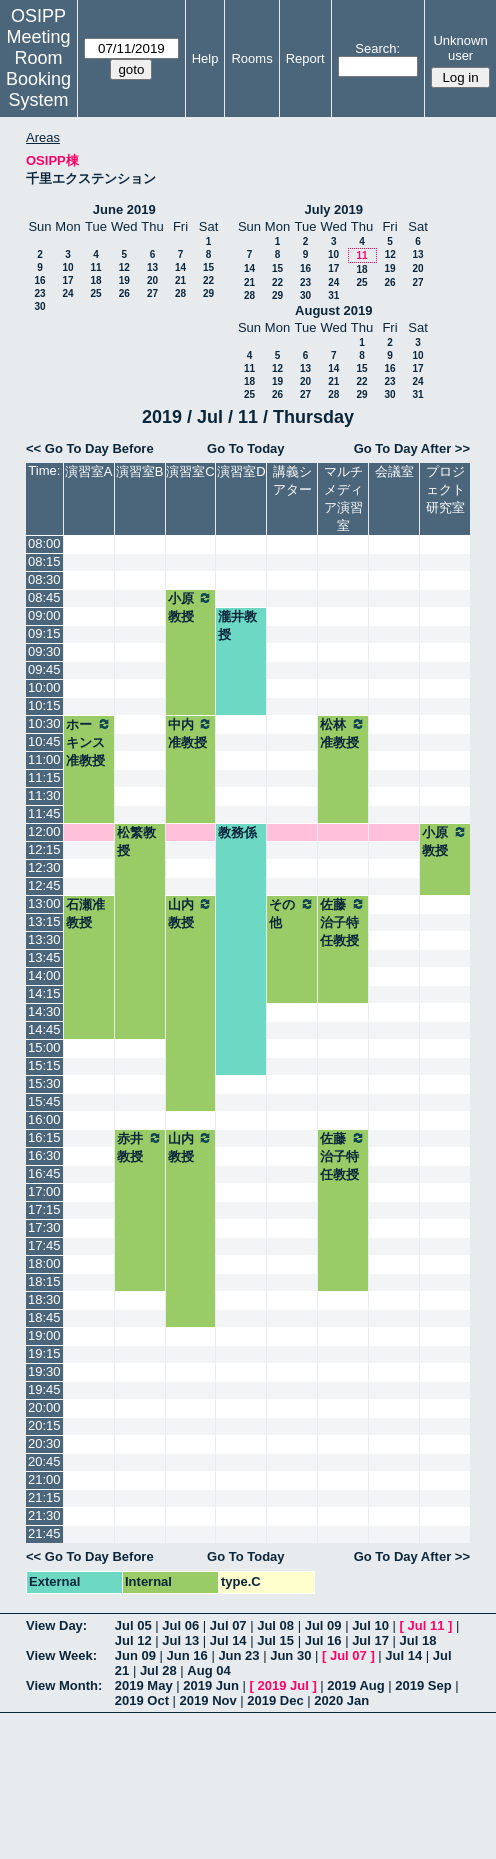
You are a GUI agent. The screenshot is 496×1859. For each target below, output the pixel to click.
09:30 (44, 651)
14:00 (44, 975)
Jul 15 (275, 1640)
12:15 (44, 849)
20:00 (44, 1407)
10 (67, 267)
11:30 (44, 795)
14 (180, 267)
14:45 (44, 1029)
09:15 (44, 633)
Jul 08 (275, 1625)
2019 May (144, 1685)
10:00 (44, 687)
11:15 (44, 777)
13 (152, 267)
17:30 (44, 1227)
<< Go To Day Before (90, 448)
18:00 (44, 1263)
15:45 (44, 1101)
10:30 (44, 723)
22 (208, 280)
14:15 (44, 993)
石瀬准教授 (85, 913)
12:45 (44, 885)
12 (124, 267)
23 (39, 293)
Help (205, 58)
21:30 (44, 1515)
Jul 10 (370, 1625)
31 (333, 295)
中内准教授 (191, 733)
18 (95, 280)
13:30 (44, 939)
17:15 (44, 1209)
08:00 (44, 543)
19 (124, 280)
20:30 (44, 1443)
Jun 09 (135, 1655)
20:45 (44, 1461)
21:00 (44, 1479)
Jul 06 (180, 1625)
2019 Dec (275, 1700)
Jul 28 (158, 1670)
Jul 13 (180, 1640)
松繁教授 (136, 841)
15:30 (44, 1083)
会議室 (394, 471)
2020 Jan (341, 1700)
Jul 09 (323, 1625)
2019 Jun (211, 1685)
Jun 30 (290, 1655)
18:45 (44, 1317)
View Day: (56, 1625)
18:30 (44, 1299)
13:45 (44, 957)
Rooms (251, 58)
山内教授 (191, 913)
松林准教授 (343, 733)
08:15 (44, 561)
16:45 (44, 1173)
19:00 (44, 1335)
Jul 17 (370, 1640)
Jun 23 (238, 1655)
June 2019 (124, 209)
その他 (292, 913)
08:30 (44, 579)
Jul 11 (426, 1625)
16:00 (44, 1119)
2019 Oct (142, 1700)
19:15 (44, 1353)
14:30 (44, 1011)
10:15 (44, 705)
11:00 (44, 759)
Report (305, 58)
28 (180, 293)
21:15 (44, 1497)
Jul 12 (133, 1640)
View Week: (61, 1655)
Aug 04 (208, 1670)
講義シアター (292, 480)
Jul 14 (228, 1640)
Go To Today (246, 448)
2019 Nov (208, 1700)
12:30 (44, 867)
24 (67, 293)
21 (180, 280)
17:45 (44, 1245)
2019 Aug (355, 1685)
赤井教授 (140, 1147)
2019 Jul (282, 1685)
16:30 (44, 1155)
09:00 (44, 615)
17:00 (44, 1191)
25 (95, 293)
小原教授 (191, 607)
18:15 (44, 1281)
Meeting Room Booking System (38, 68)
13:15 (44, 921)
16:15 (44, 1137)
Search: (377, 48)
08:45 (44, 597)
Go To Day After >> (412, 448)
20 (152, 280)
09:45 (44, 669)
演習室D (241, 471)
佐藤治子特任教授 (343, 922)
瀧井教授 (237, 625)
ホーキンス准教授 (89, 742)
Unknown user (460, 48)
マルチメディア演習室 (343, 498)
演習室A (89, 471)
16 (39, 280)
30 (39, 306)
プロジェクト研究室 (445, 489)
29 (208, 293)
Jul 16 (323, 1640)
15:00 (44, 1047)
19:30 (44, 1371)
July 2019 (333, 209)
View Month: (64, 1685)
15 (208, 267)
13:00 (44, 903)
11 (95, 267)
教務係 (237, 832)
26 (124, 293)
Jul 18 (418, 1640)
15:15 (44, 1065)
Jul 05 (133, 1625)
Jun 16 (187, 1655)
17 (67, 280)
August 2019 (333, 310)
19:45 (44, 1389)
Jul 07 (228, 1625)
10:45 (44, 741)
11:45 (44, 813)
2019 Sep (423, 1685)
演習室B (140, 471)
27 (152, 293)
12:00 (44, 831)
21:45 (44, 1533)
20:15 (44, 1425)
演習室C (190, 471)
